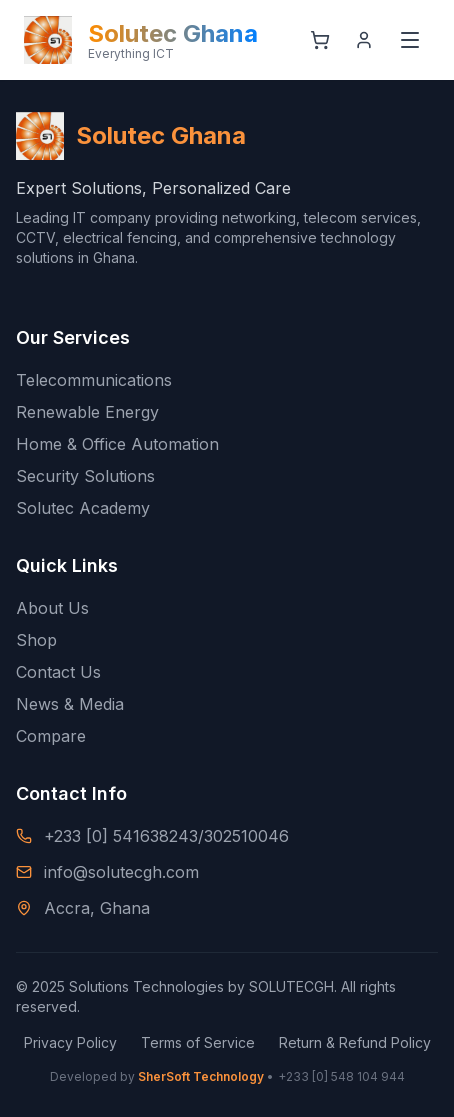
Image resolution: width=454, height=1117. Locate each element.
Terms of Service (198, 1042)
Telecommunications (94, 380)
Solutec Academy (83, 508)
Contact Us (58, 672)
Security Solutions (85, 476)
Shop (36, 640)
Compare (51, 736)
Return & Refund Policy (355, 1042)
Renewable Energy (87, 412)
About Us (52, 608)
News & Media (70, 704)
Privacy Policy (70, 1042)
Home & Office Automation (117, 444)
